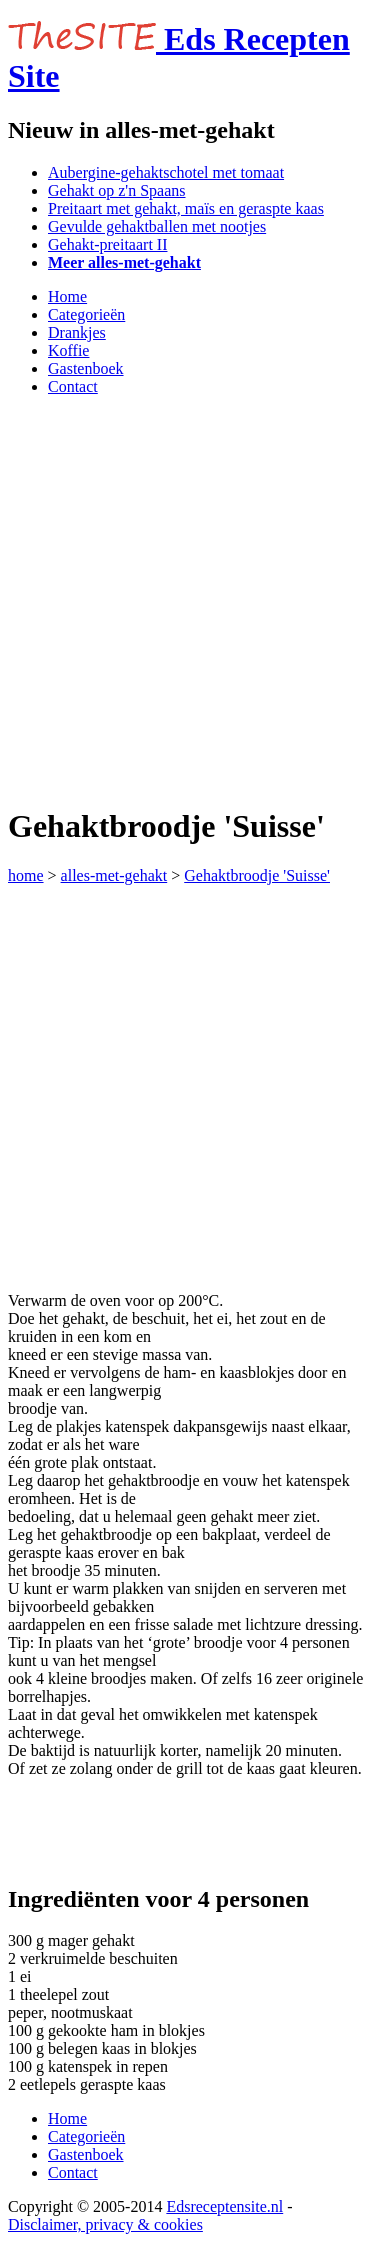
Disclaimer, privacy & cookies (105, 2224)
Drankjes (77, 332)
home (26, 875)
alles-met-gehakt (114, 875)
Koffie (68, 350)
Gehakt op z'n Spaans (117, 190)
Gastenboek (86, 368)
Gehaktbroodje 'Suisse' (257, 875)
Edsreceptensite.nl (224, 2206)
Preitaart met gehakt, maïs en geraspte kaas (186, 208)
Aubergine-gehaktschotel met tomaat (166, 172)
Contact (73, 386)
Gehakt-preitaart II (107, 244)
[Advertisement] (187, 599)
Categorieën (86, 314)
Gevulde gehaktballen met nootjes (157, 226)
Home (67, 296)
